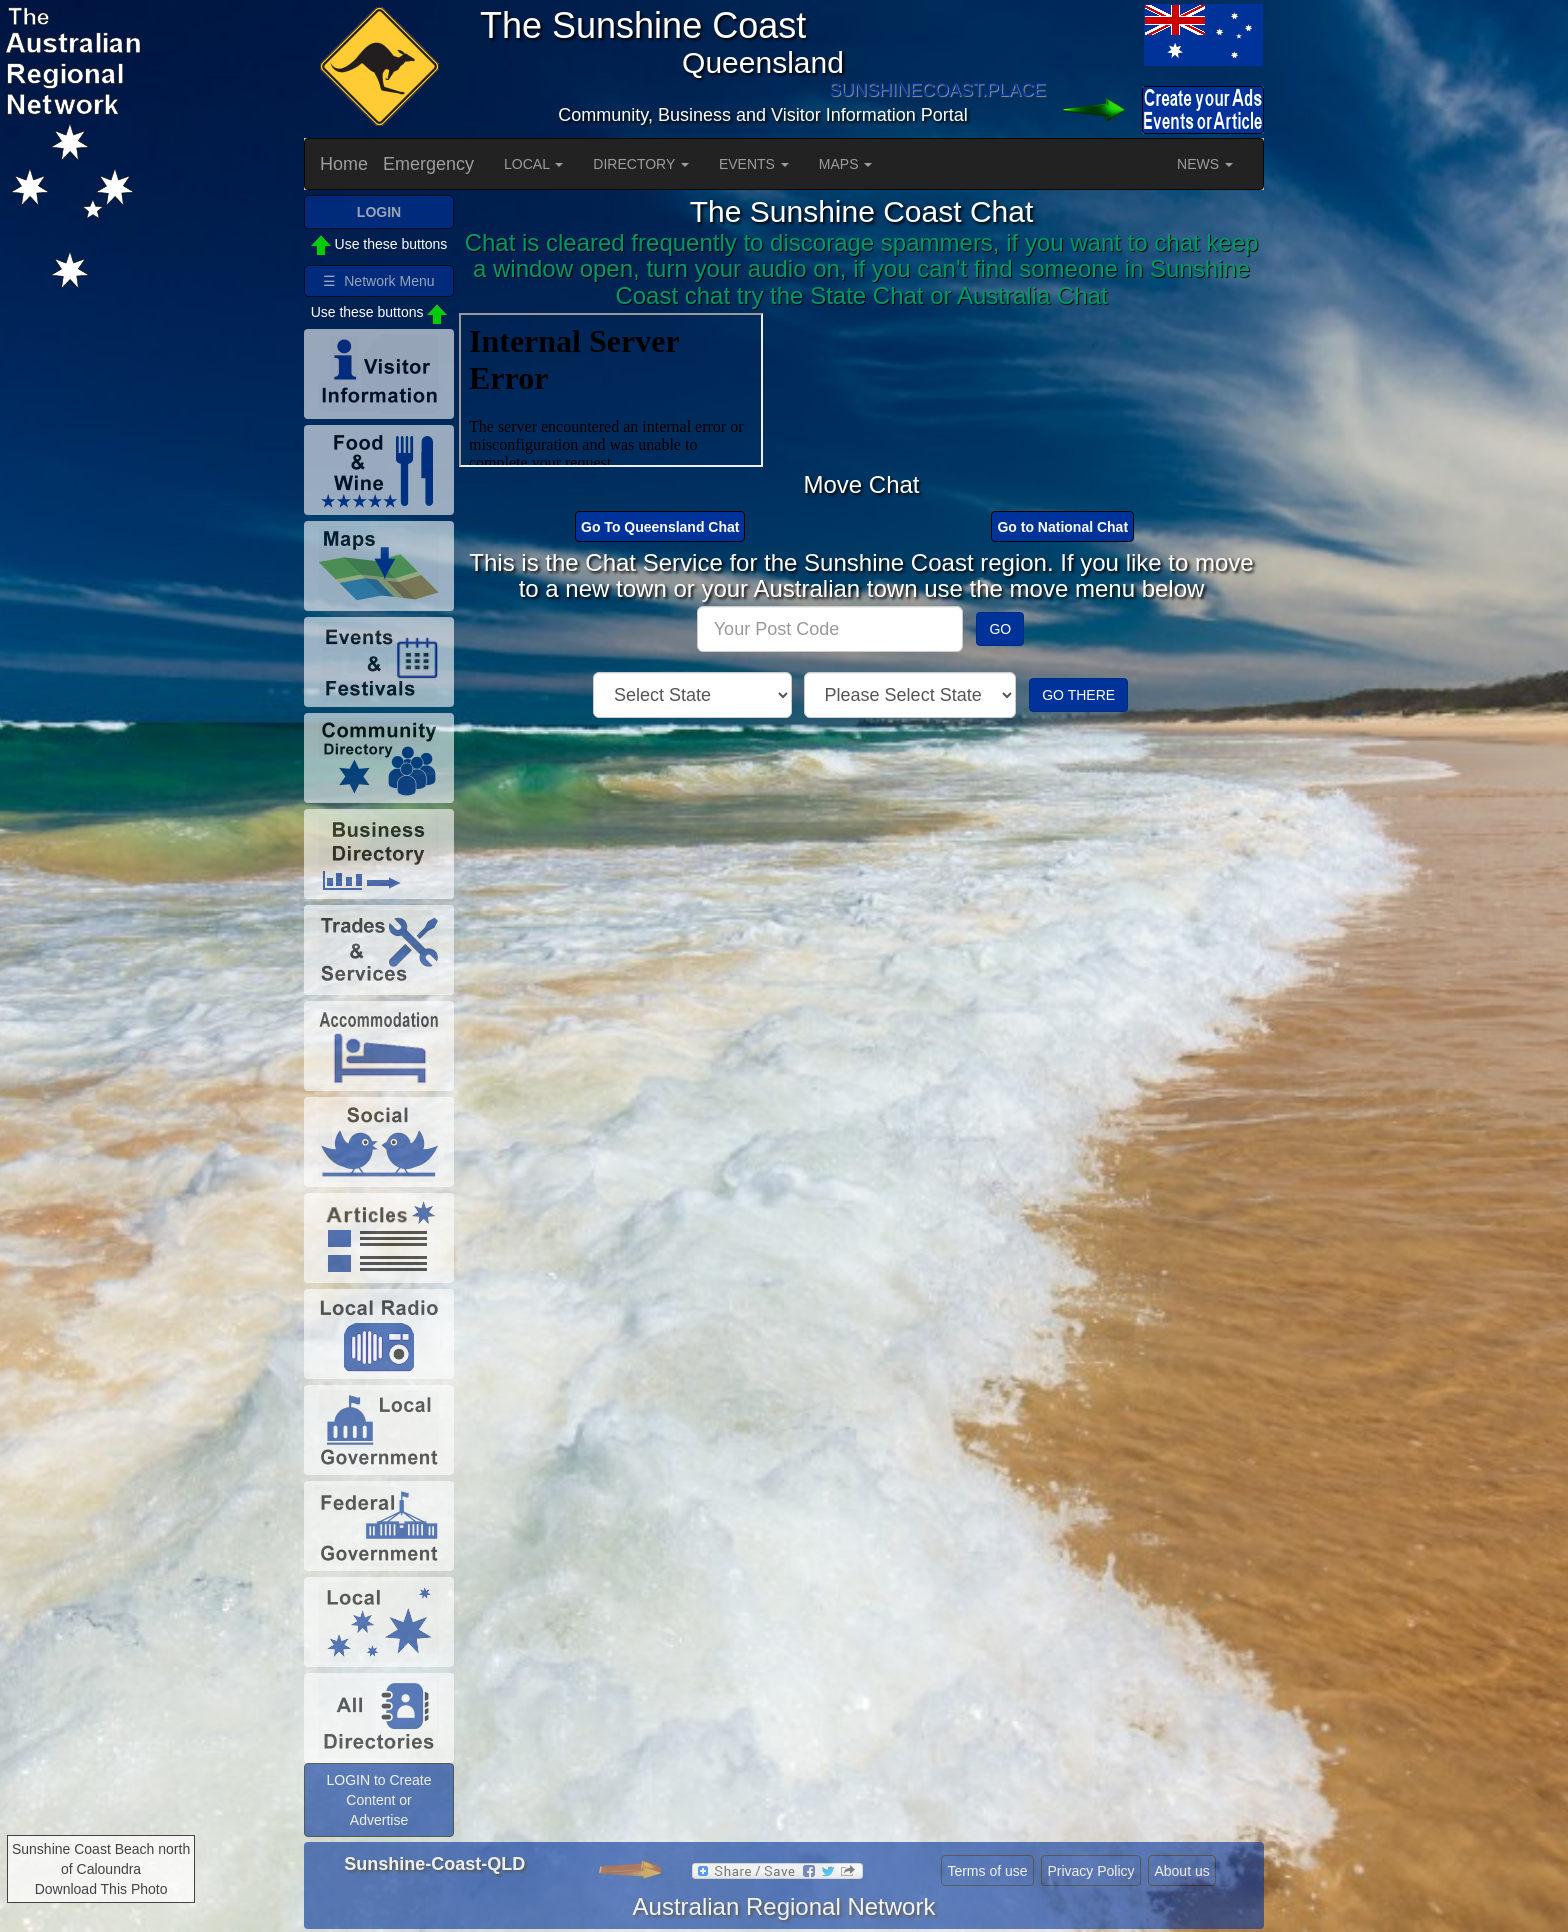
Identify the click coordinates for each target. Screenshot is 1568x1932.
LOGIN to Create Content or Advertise (378, 1800)
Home (344, 164)
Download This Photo (101, 1889)
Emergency (428, 164)
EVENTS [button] (754, 164)
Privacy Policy (1090, 1871)
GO (1000, 629)
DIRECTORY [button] (641, 164)
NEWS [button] (1205, 164)
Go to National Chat (1062, 527)
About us (1181, 1871)
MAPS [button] (846, 164)
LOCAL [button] (533, 164)
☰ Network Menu (378, 281)
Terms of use (987, 1871)
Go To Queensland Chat (660, 527)
